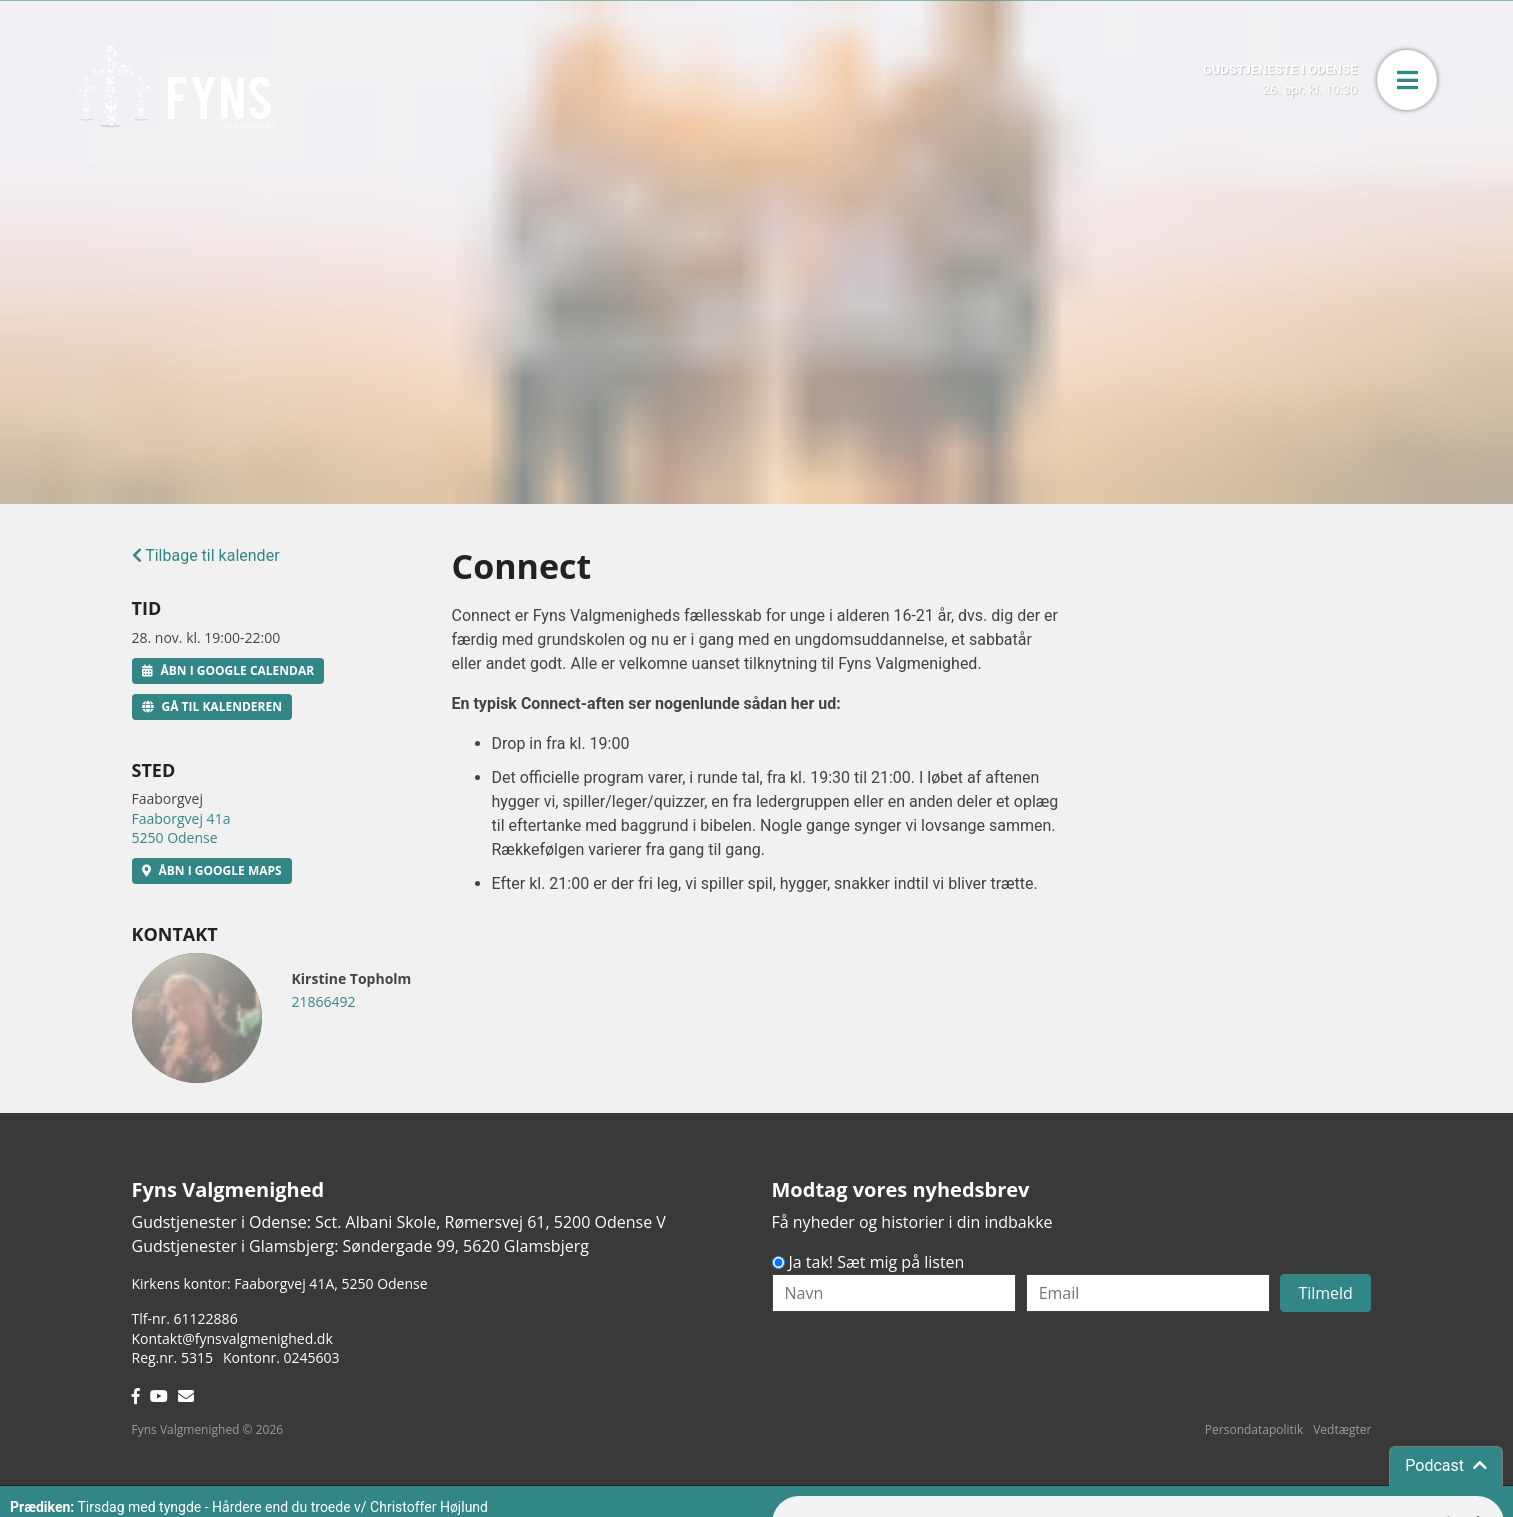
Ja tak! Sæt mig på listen (877, 1262)
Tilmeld (1325, 1293)
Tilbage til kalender (206, 555)
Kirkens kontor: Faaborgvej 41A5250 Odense (280, 1283)
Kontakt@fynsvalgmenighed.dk (232, 1338)
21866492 (324, 1001)
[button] (1407, 80)
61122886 (206, 1318)
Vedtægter (1342, 1429)
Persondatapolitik (1254, 1429)
